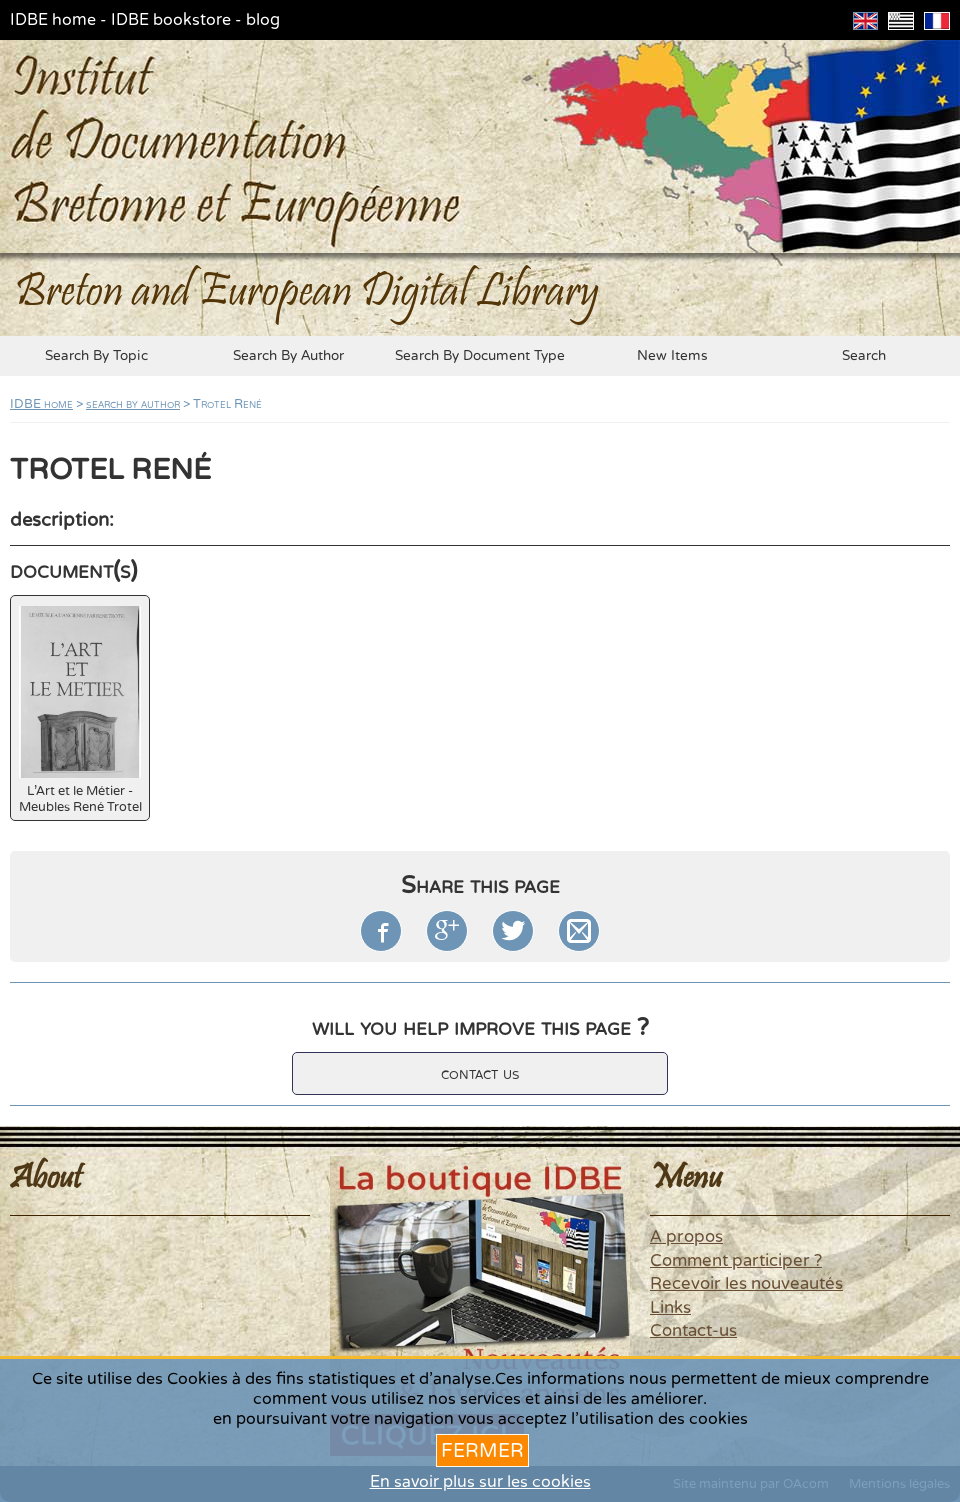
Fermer (482, 1450)
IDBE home (53, 20)
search (864, 356)
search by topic (96, 356)
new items (672, 356)
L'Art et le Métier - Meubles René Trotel (80, 710)
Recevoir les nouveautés (746, 1284)
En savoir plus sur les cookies (480, 1482)
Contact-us (693, 1331)
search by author (288, 356)
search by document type (480, 356)
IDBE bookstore (171, 20)
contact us (480, 1073)
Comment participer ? (736, 1261)
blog (263, 20)
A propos (686, 1237)
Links (670, 1308)
